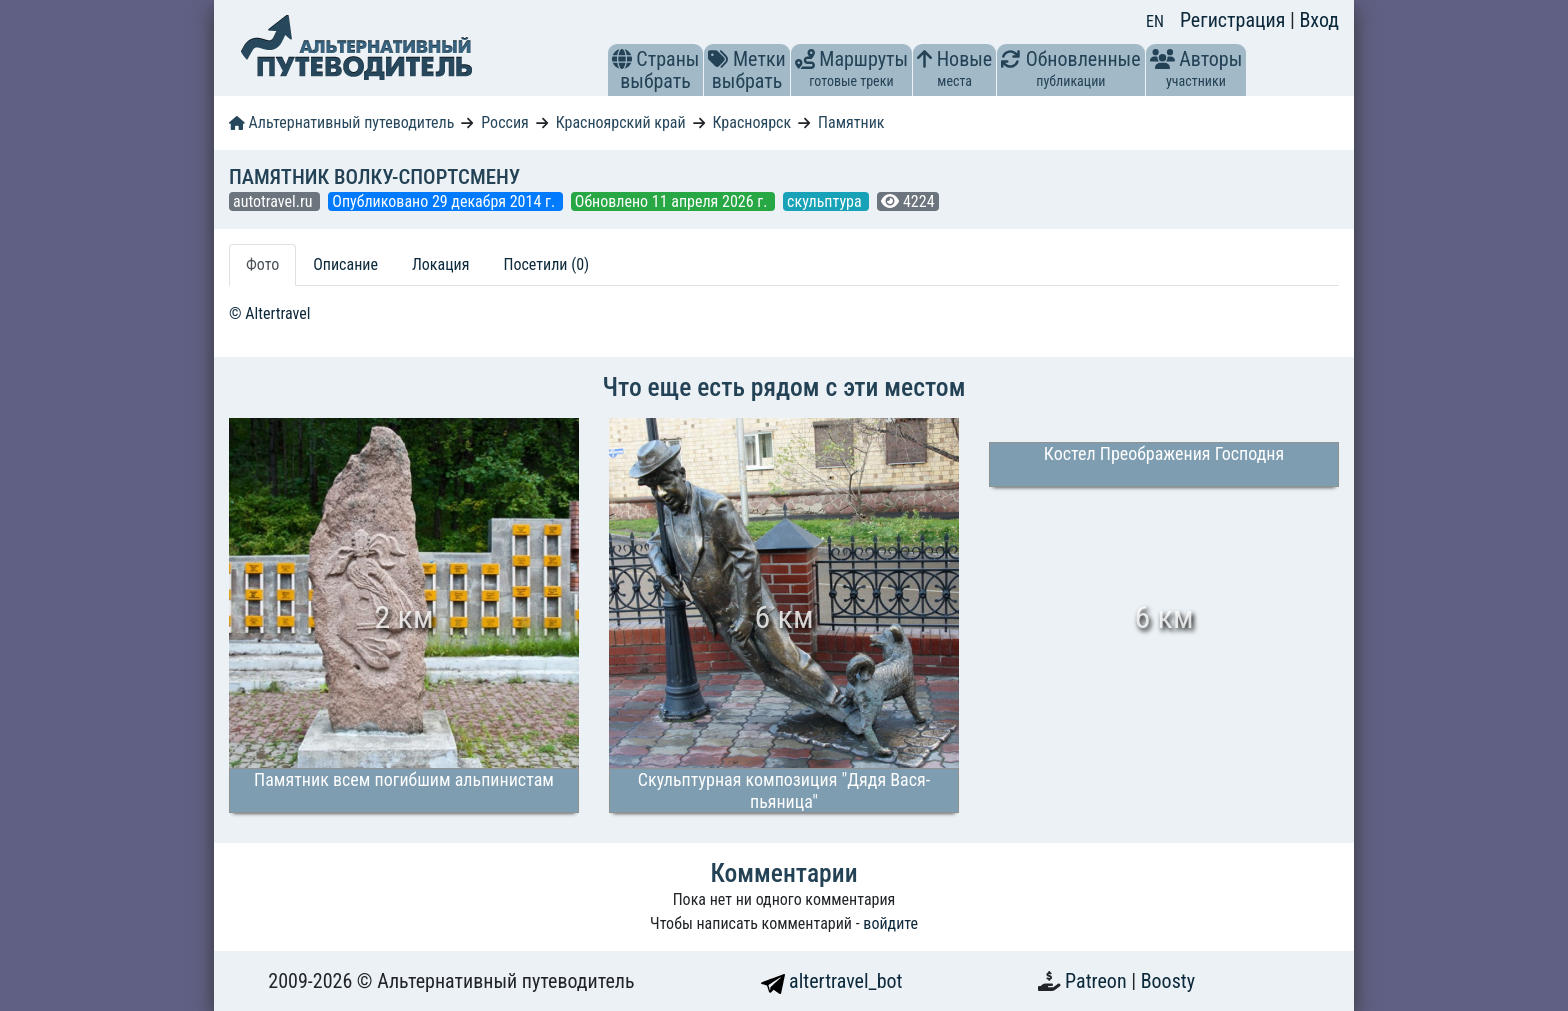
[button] (622, 59)
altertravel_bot (832, 981)
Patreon (1098, 981)
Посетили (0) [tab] (546, 264)
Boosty (1168, 981)
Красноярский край (621, 122)
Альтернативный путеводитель (341, 122)
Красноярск (752, 122)
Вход (1319, 20)
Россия (504, 122)
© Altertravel (269, 313)
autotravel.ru (274, 201)
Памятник (851, 122)
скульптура (826, 201)
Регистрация (1235, 20)
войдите (890, 923)
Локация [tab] (441, 264)
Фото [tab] (262, 264)
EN (1155, 21)
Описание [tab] (345, 264)
